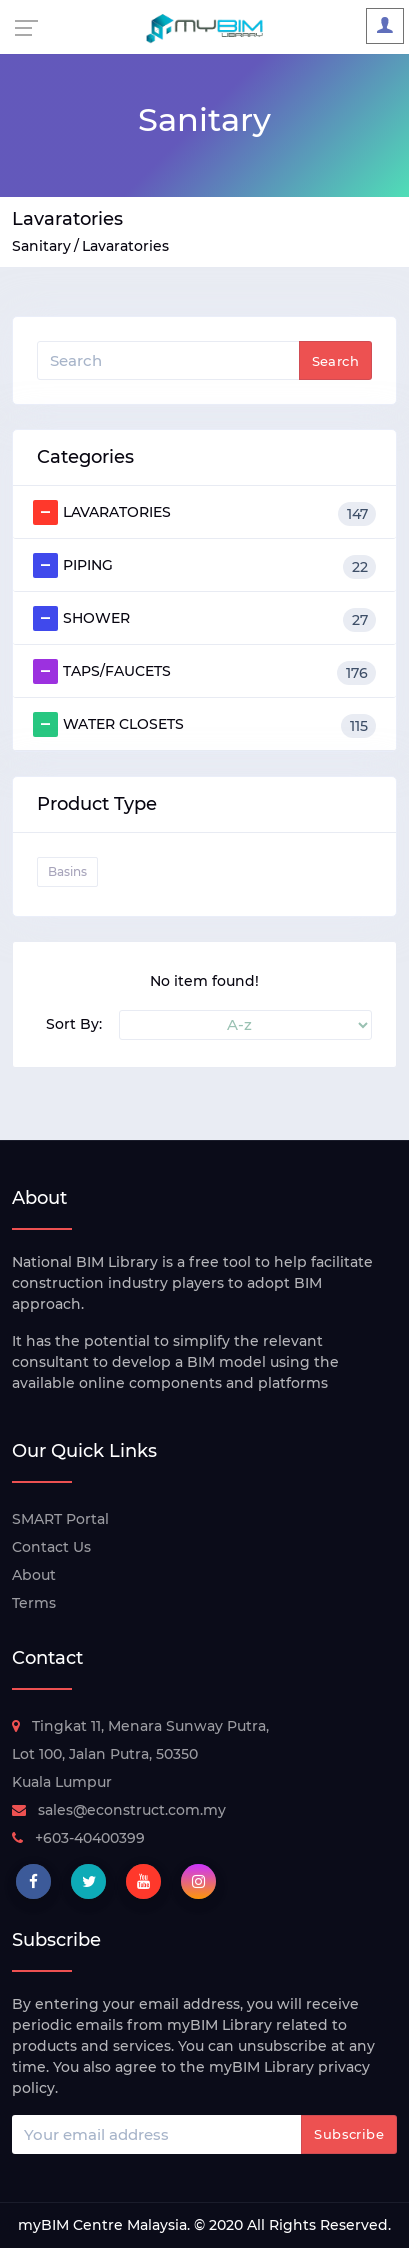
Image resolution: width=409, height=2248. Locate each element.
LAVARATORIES (204, 513)
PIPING (204, 566)
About (34, 1575)
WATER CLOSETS (204, 725)
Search (335, 361)
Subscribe (349, 2134)
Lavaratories (125, 246)
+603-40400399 (78, 1838)
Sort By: (74, 1024)
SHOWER (204, 619)
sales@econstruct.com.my (119, 1810)
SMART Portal (60, 1519)
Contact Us (51, 1547)
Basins (67, 871)
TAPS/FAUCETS (204, 672)
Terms (34, 1603)
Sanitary (41, 246)
